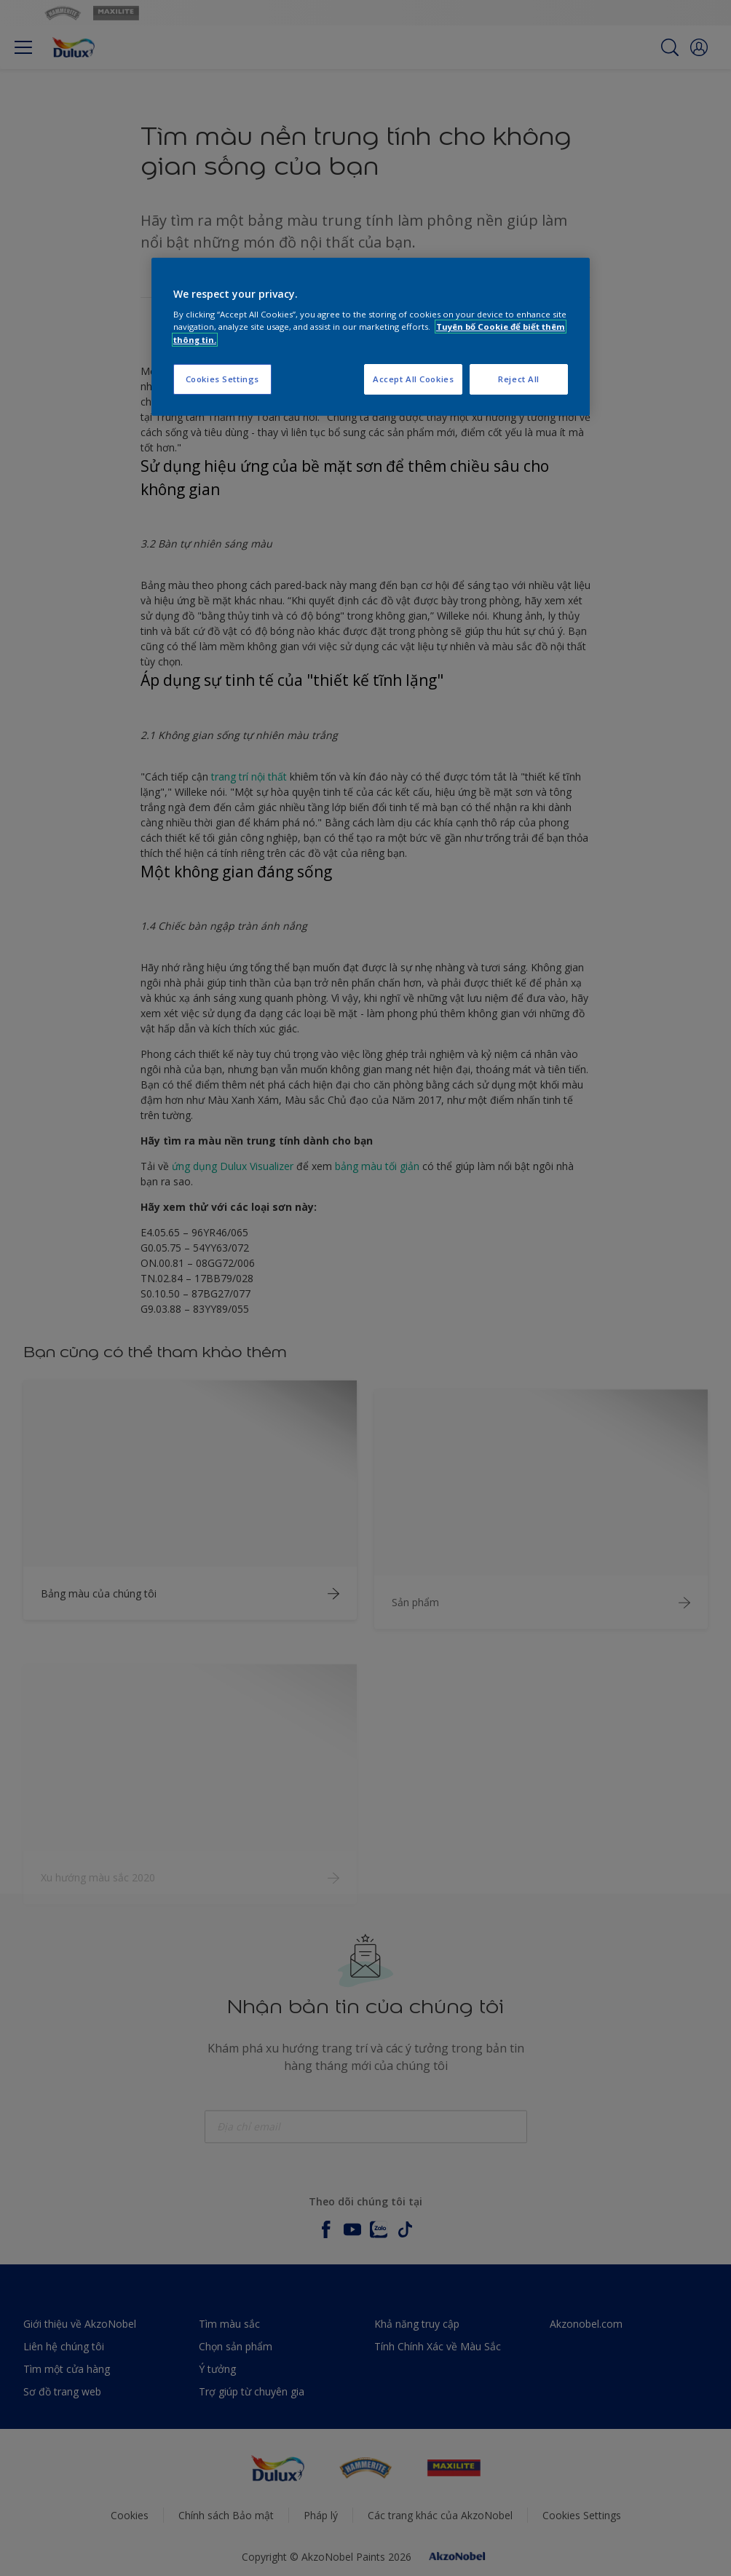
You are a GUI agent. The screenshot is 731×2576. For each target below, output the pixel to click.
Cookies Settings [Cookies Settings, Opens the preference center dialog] (222, 379)
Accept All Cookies (413, 379)
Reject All (519, 379)
